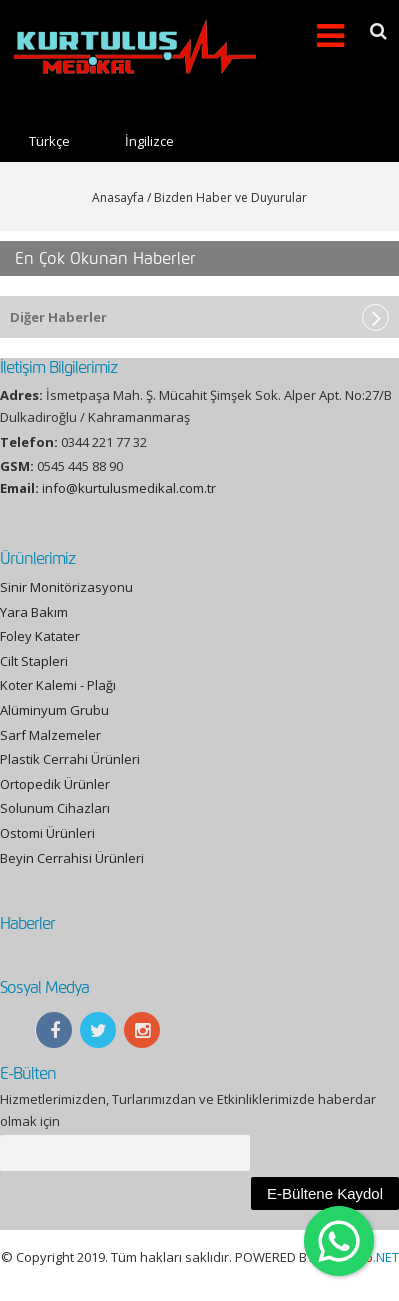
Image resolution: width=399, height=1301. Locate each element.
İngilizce (149, 141)
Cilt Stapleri (34, 661)
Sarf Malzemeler (50, 735)
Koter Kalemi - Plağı (58, 685)
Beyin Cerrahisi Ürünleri (72, 858)
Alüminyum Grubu (54, 710)
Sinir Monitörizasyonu (66, 587)
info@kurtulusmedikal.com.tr (129, 488)
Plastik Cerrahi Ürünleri (70, 759)
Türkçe (49, 141)
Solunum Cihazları (55, 808)
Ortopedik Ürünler (55, 784)
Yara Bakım (34, 612)
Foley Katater (40, 636)
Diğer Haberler (58, 317)
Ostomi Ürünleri (47, 833)
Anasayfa (118, 197)
